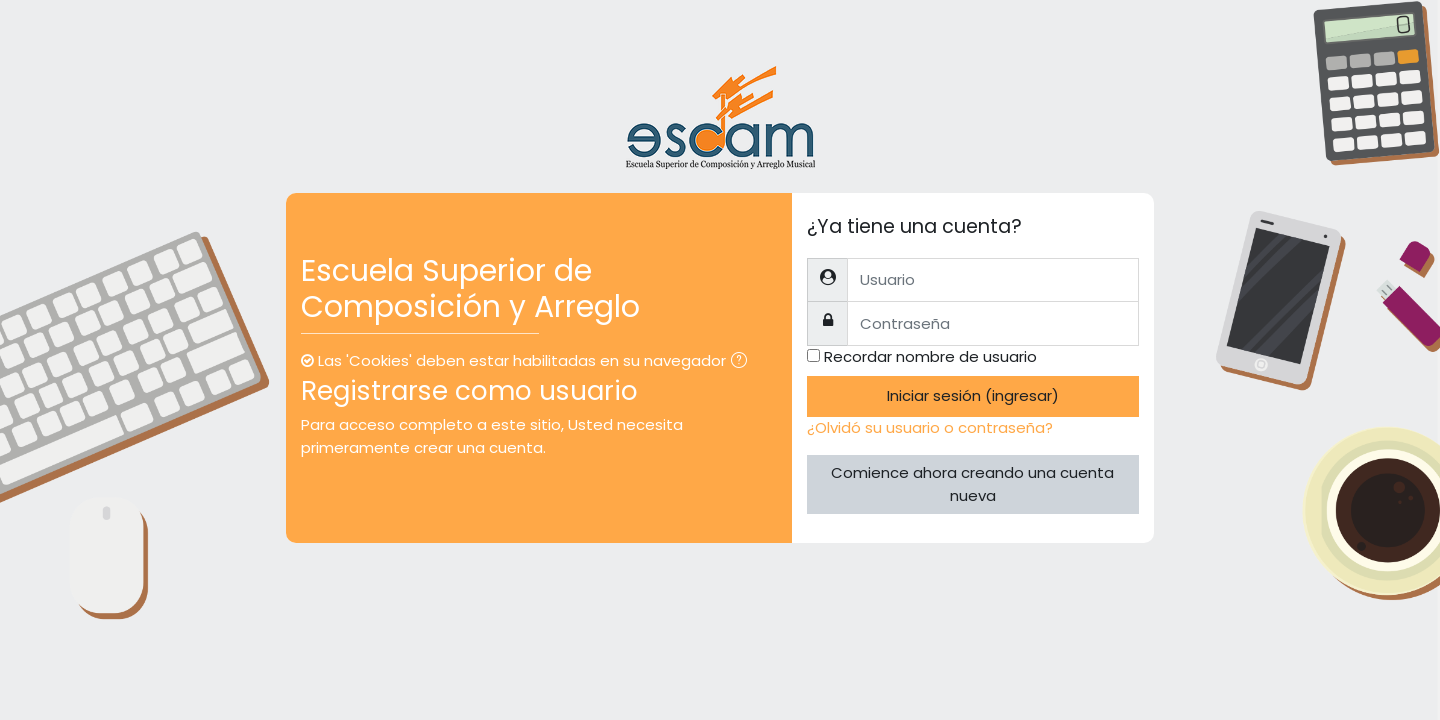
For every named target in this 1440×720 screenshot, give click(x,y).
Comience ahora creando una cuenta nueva (972, 484)
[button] (743, 362)
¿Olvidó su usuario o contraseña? (930, 427)
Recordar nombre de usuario (930, 356)
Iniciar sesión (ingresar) (973, 395)
